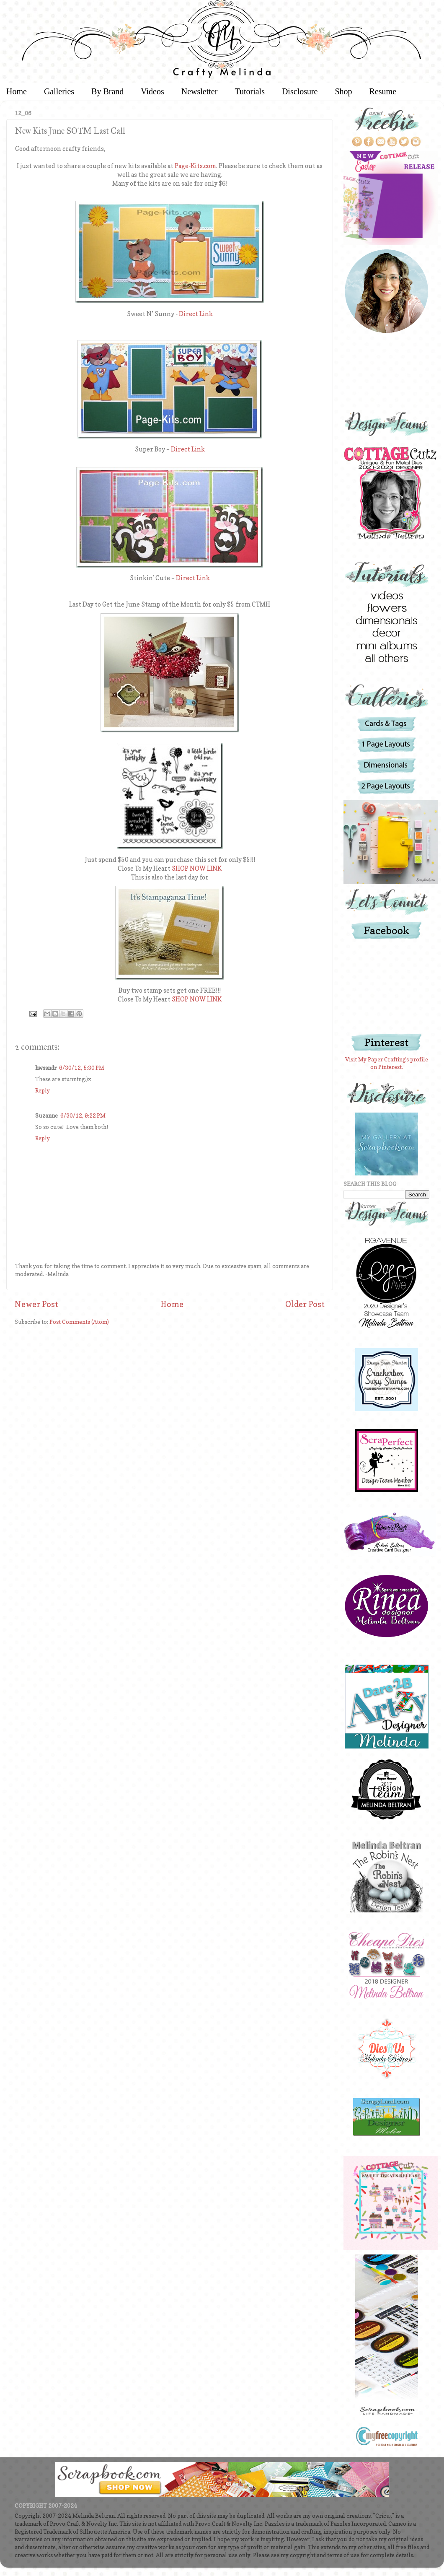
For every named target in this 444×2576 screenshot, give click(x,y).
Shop (343, 91)
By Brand (107, 91)
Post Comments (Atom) (79, 1321)
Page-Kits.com (195, 166)
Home (171, 1304)
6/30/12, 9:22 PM (83, 1115)
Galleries (59, 91)
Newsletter (199, 91)
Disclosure (300, 91)
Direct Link (196, 314)
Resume (382, 91)
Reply (42, 1090)
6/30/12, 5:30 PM (81, 1067)
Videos (152, 91)
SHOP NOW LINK (197, 868)
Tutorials (250, 91)
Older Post (305, 1304)
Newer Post (36, 1304)
